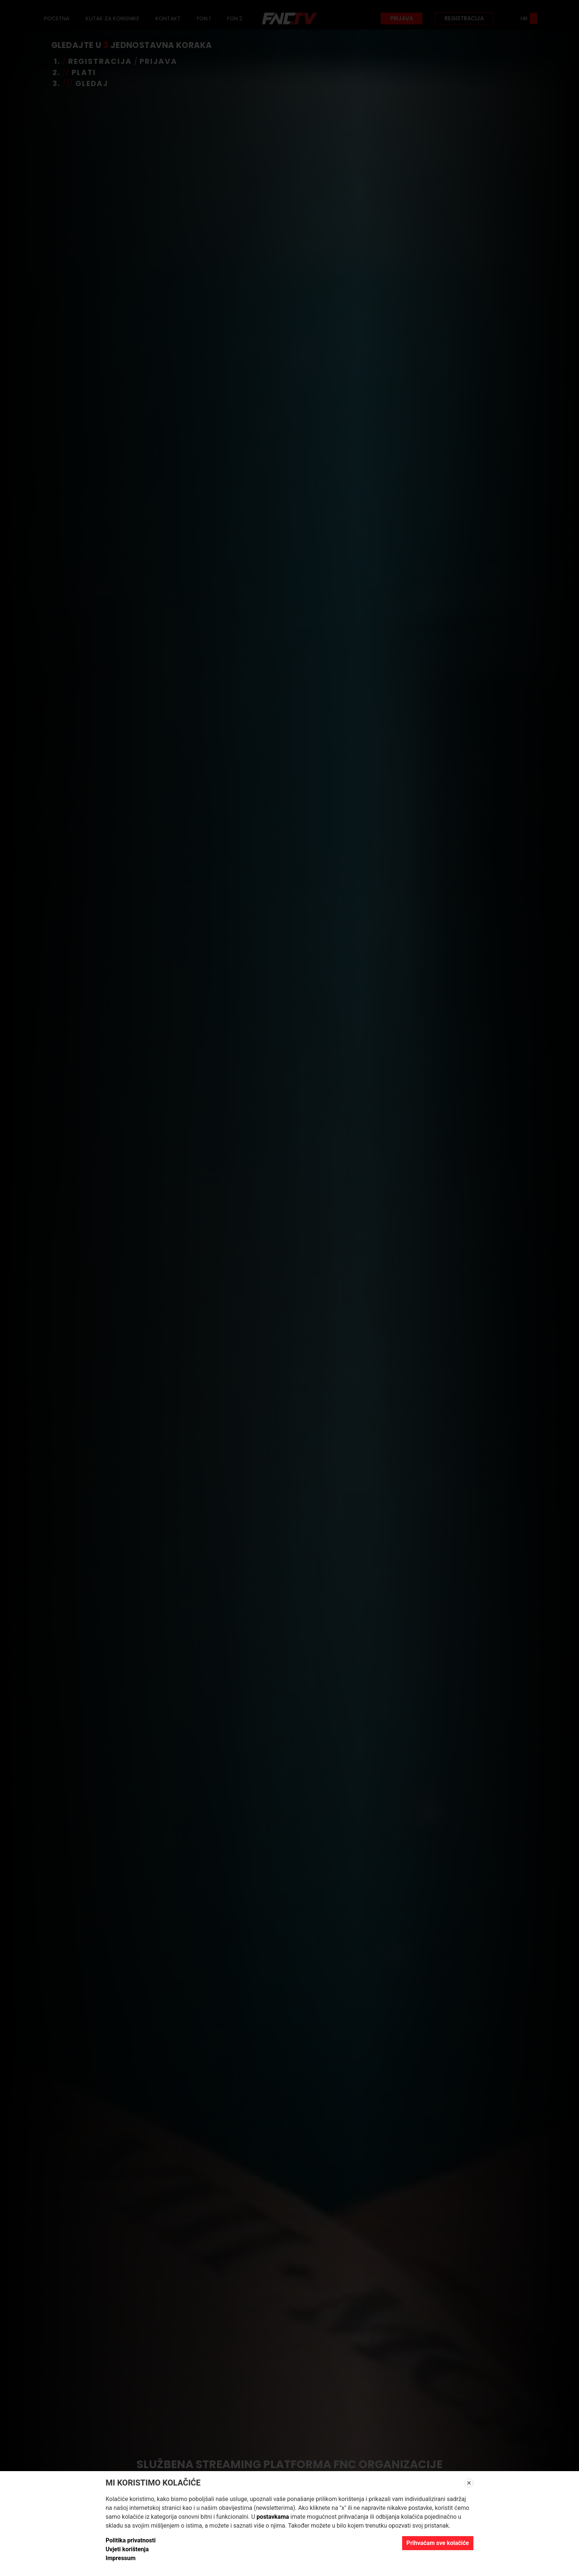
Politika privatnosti (130, 2540)
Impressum (121, 2558)
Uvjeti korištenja (127, 2549)
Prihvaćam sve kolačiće (438, 2542)
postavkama (273, 2516)
